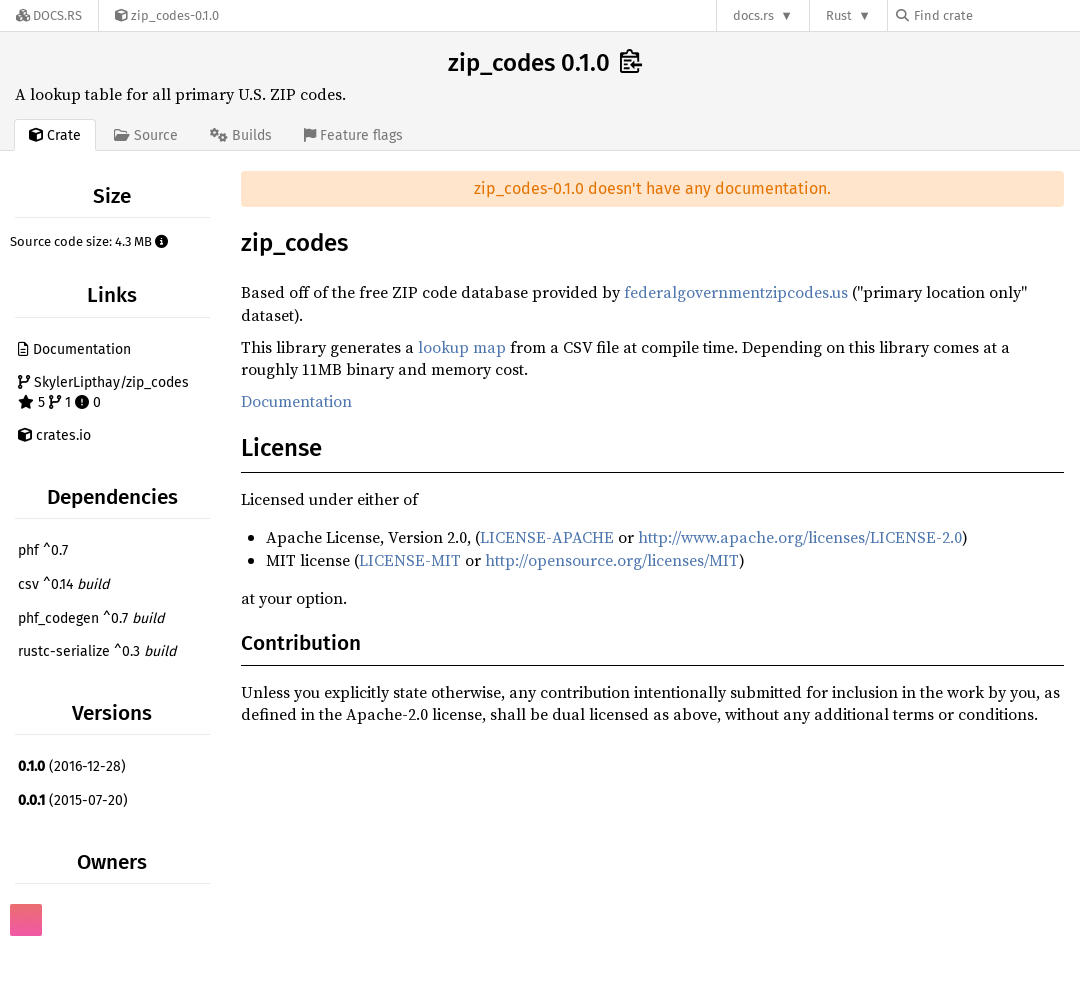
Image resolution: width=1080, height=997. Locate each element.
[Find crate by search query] (996, 15)
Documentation (74, 349)
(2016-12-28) (72, 766)
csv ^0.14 (63, 584)
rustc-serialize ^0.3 (97, 651)
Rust (839, 15)
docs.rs (753, 15)
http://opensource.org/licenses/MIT (612, 560)
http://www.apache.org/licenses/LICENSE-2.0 (800, 537)
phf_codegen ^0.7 (91, 618)
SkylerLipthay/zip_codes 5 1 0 (103, 392)
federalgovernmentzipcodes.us (736, 292)
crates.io (54, 435)
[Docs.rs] (49, 15)
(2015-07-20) (73, 800)
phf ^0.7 (43, 550)
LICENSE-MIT (410, 560)
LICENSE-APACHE (547, 537)
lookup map (462, 347)
